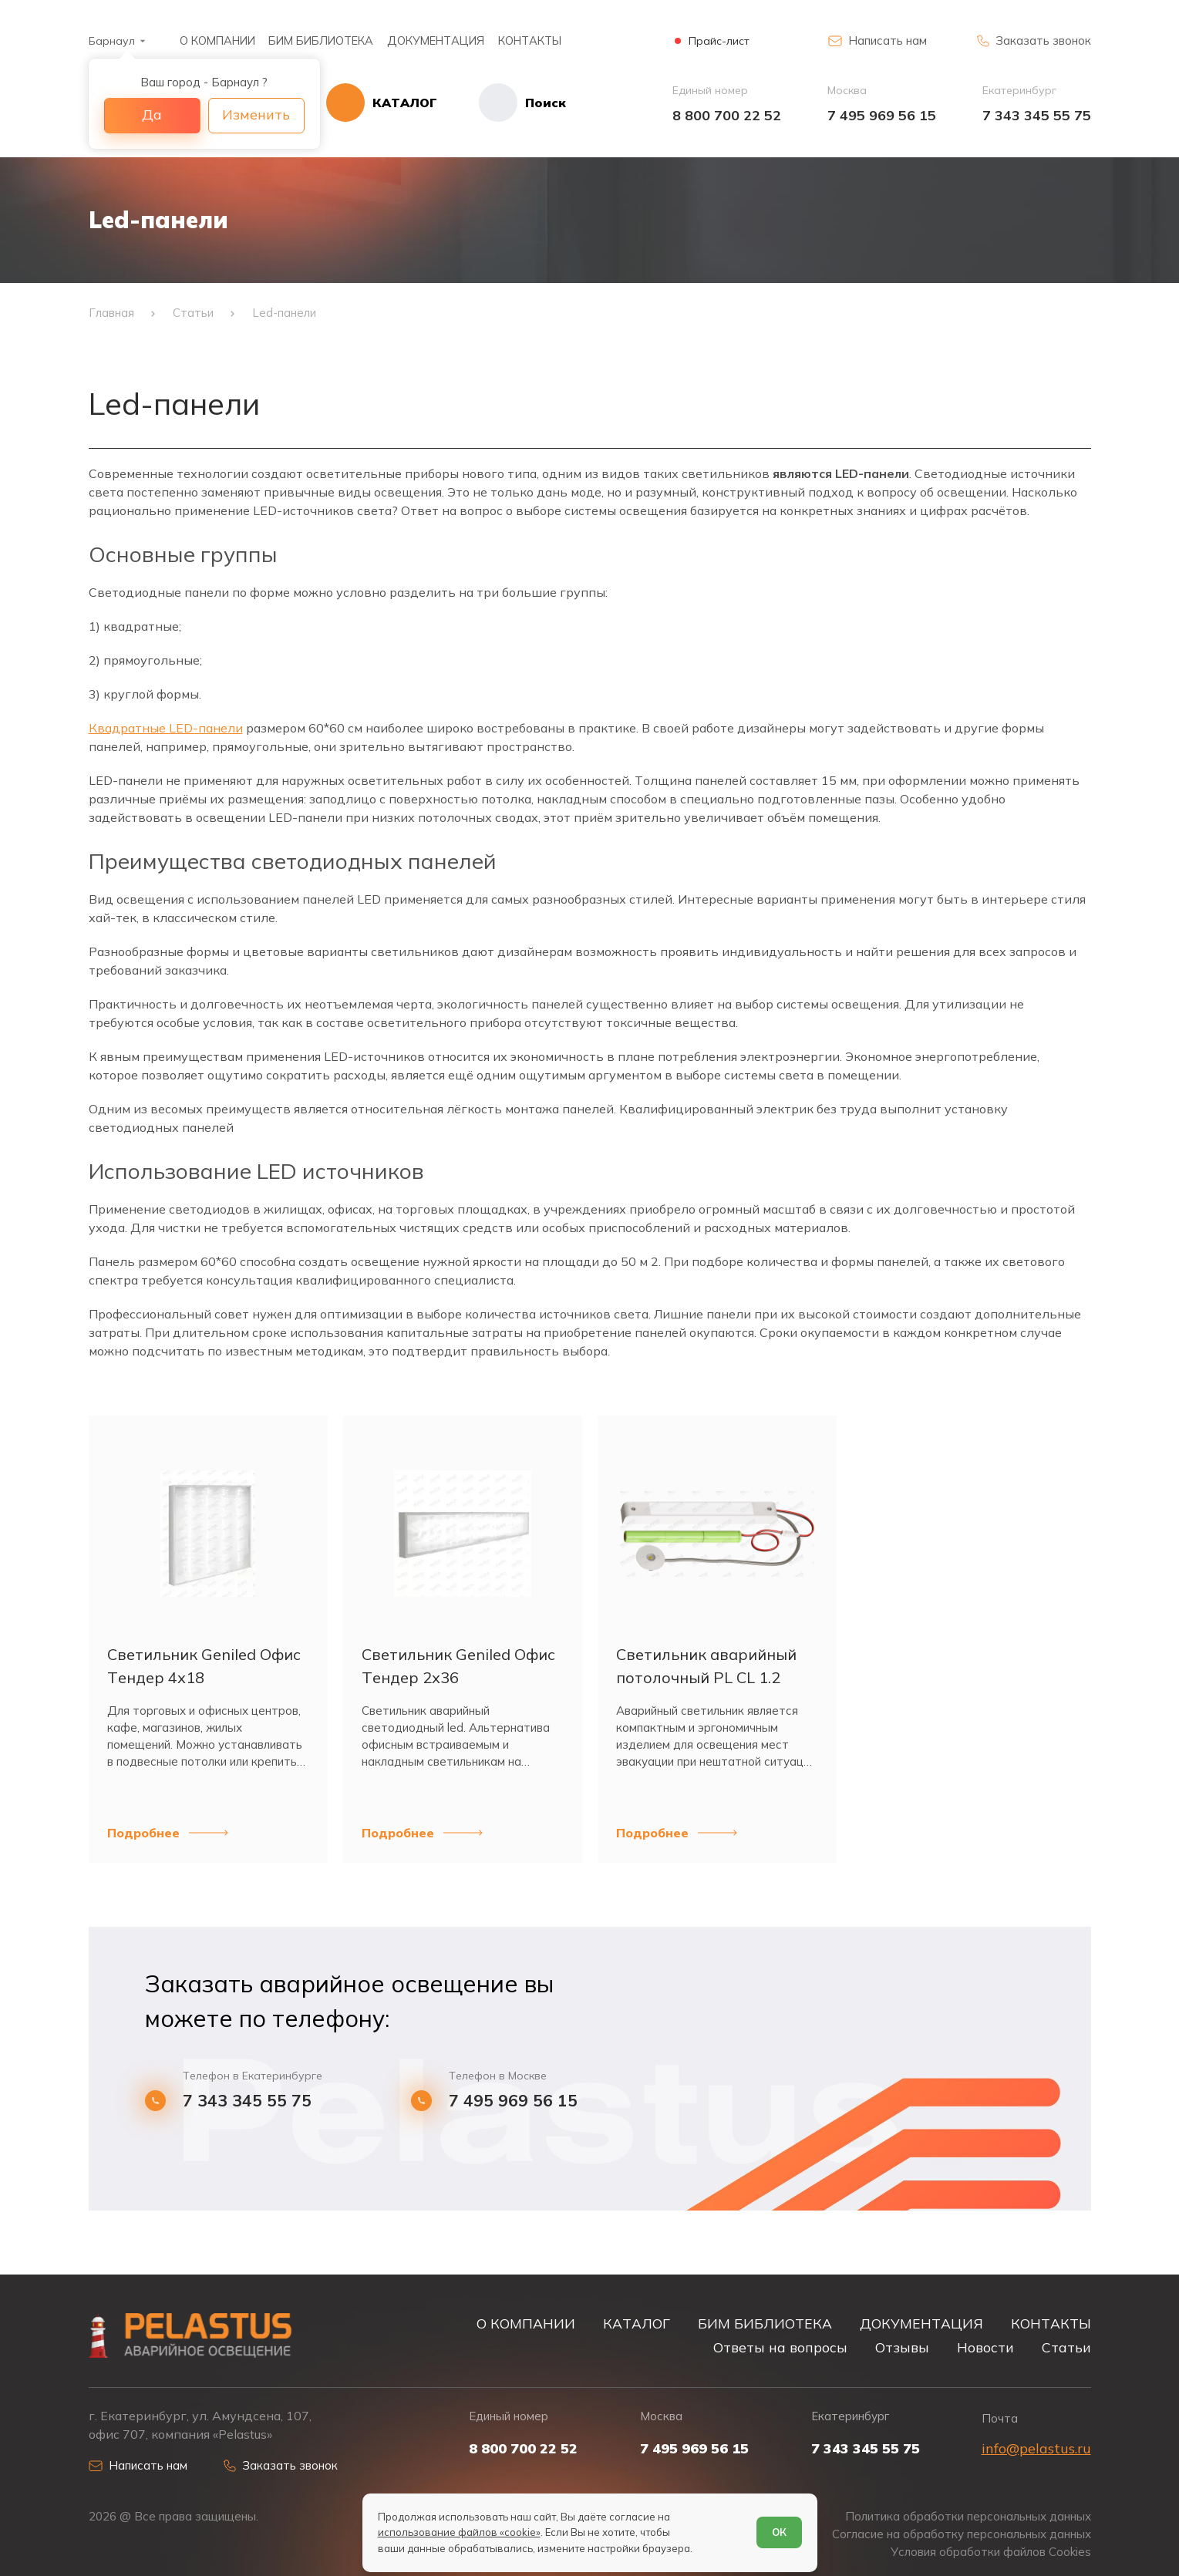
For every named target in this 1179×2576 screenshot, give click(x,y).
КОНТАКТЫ (529, 40)
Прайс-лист (719, 41)
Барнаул (112, 41)
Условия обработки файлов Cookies (991, 2551)
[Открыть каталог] (381, 102)
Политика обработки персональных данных (968, 2516)
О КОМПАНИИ (217, 40)
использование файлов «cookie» (459, 2532)
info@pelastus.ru (1036, 2448)
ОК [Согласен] (779, 2532)
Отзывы (902, 2347)
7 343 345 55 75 (1036, 115)
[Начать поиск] (501, 102)
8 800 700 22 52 (726, 115)
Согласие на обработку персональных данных (961, 2534)
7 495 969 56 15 (881, 115)
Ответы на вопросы (780, 2347)
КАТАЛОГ (636, 2323)
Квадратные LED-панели (166, 728)
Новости (985, 2347)
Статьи (1066, 2347)
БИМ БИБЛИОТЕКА (320, 40)
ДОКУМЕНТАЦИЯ (435, 40)
